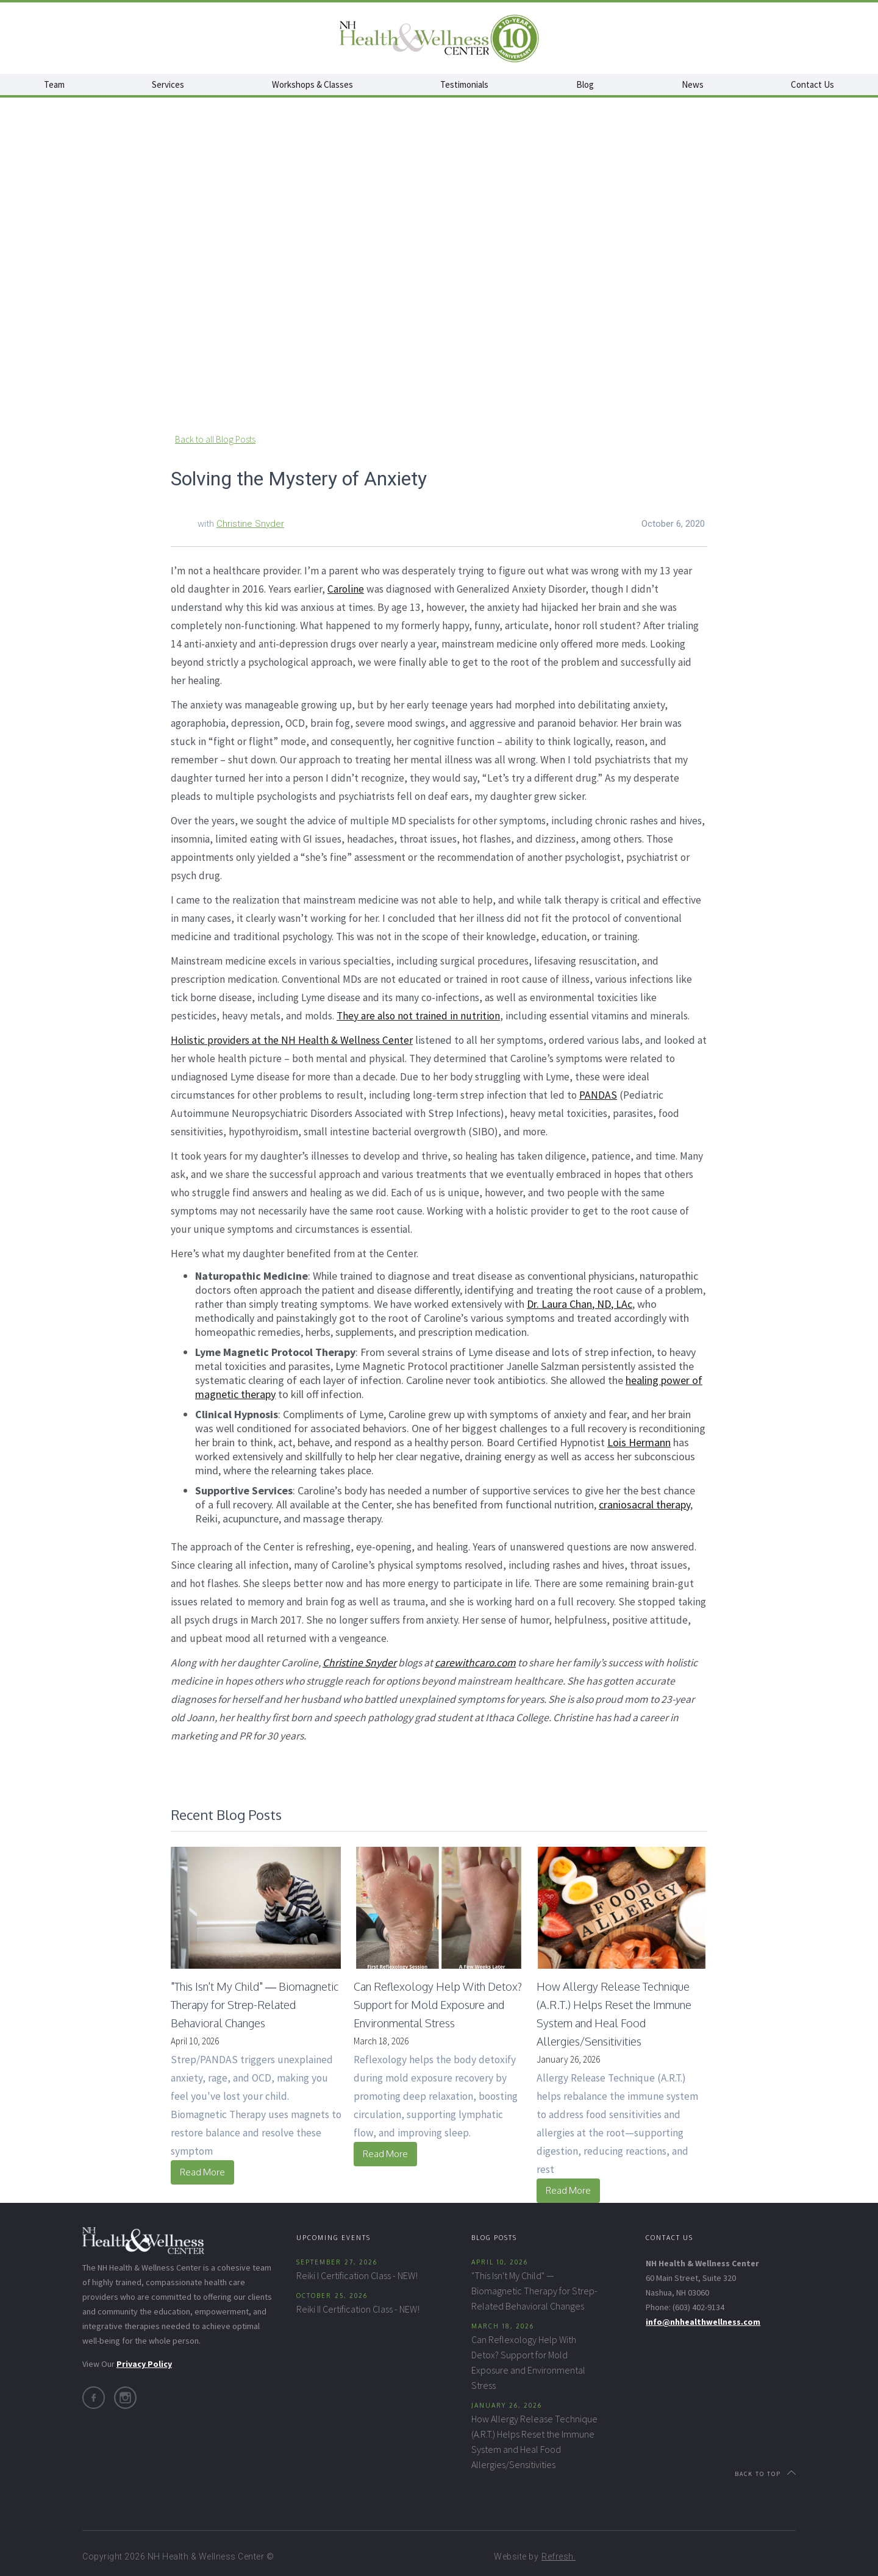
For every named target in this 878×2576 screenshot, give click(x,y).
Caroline (345, 589)
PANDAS (598, 1095)
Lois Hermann (639, 1442)
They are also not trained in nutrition (418, 1015)
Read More (202, 2172)
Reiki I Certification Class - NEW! (357, 2275)
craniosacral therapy (644, 1504)
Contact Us (812, 84)
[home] (439, 38)
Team (54, 84)
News (693, 84)
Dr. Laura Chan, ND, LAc (579, 1304)
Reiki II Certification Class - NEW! (357, 2309)
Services (168, 84)
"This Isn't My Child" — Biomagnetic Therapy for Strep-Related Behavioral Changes (534, 2290)
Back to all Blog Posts (215, 439)
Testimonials (464, 84)
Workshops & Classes (312, 84)
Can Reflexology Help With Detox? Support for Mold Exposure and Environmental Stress (528, 2362)
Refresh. (558, 2556)
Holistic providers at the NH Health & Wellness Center (292, 1040)
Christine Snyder (250, 523)
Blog (585, 84)
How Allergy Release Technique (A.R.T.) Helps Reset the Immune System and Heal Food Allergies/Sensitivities (534, 2442)
